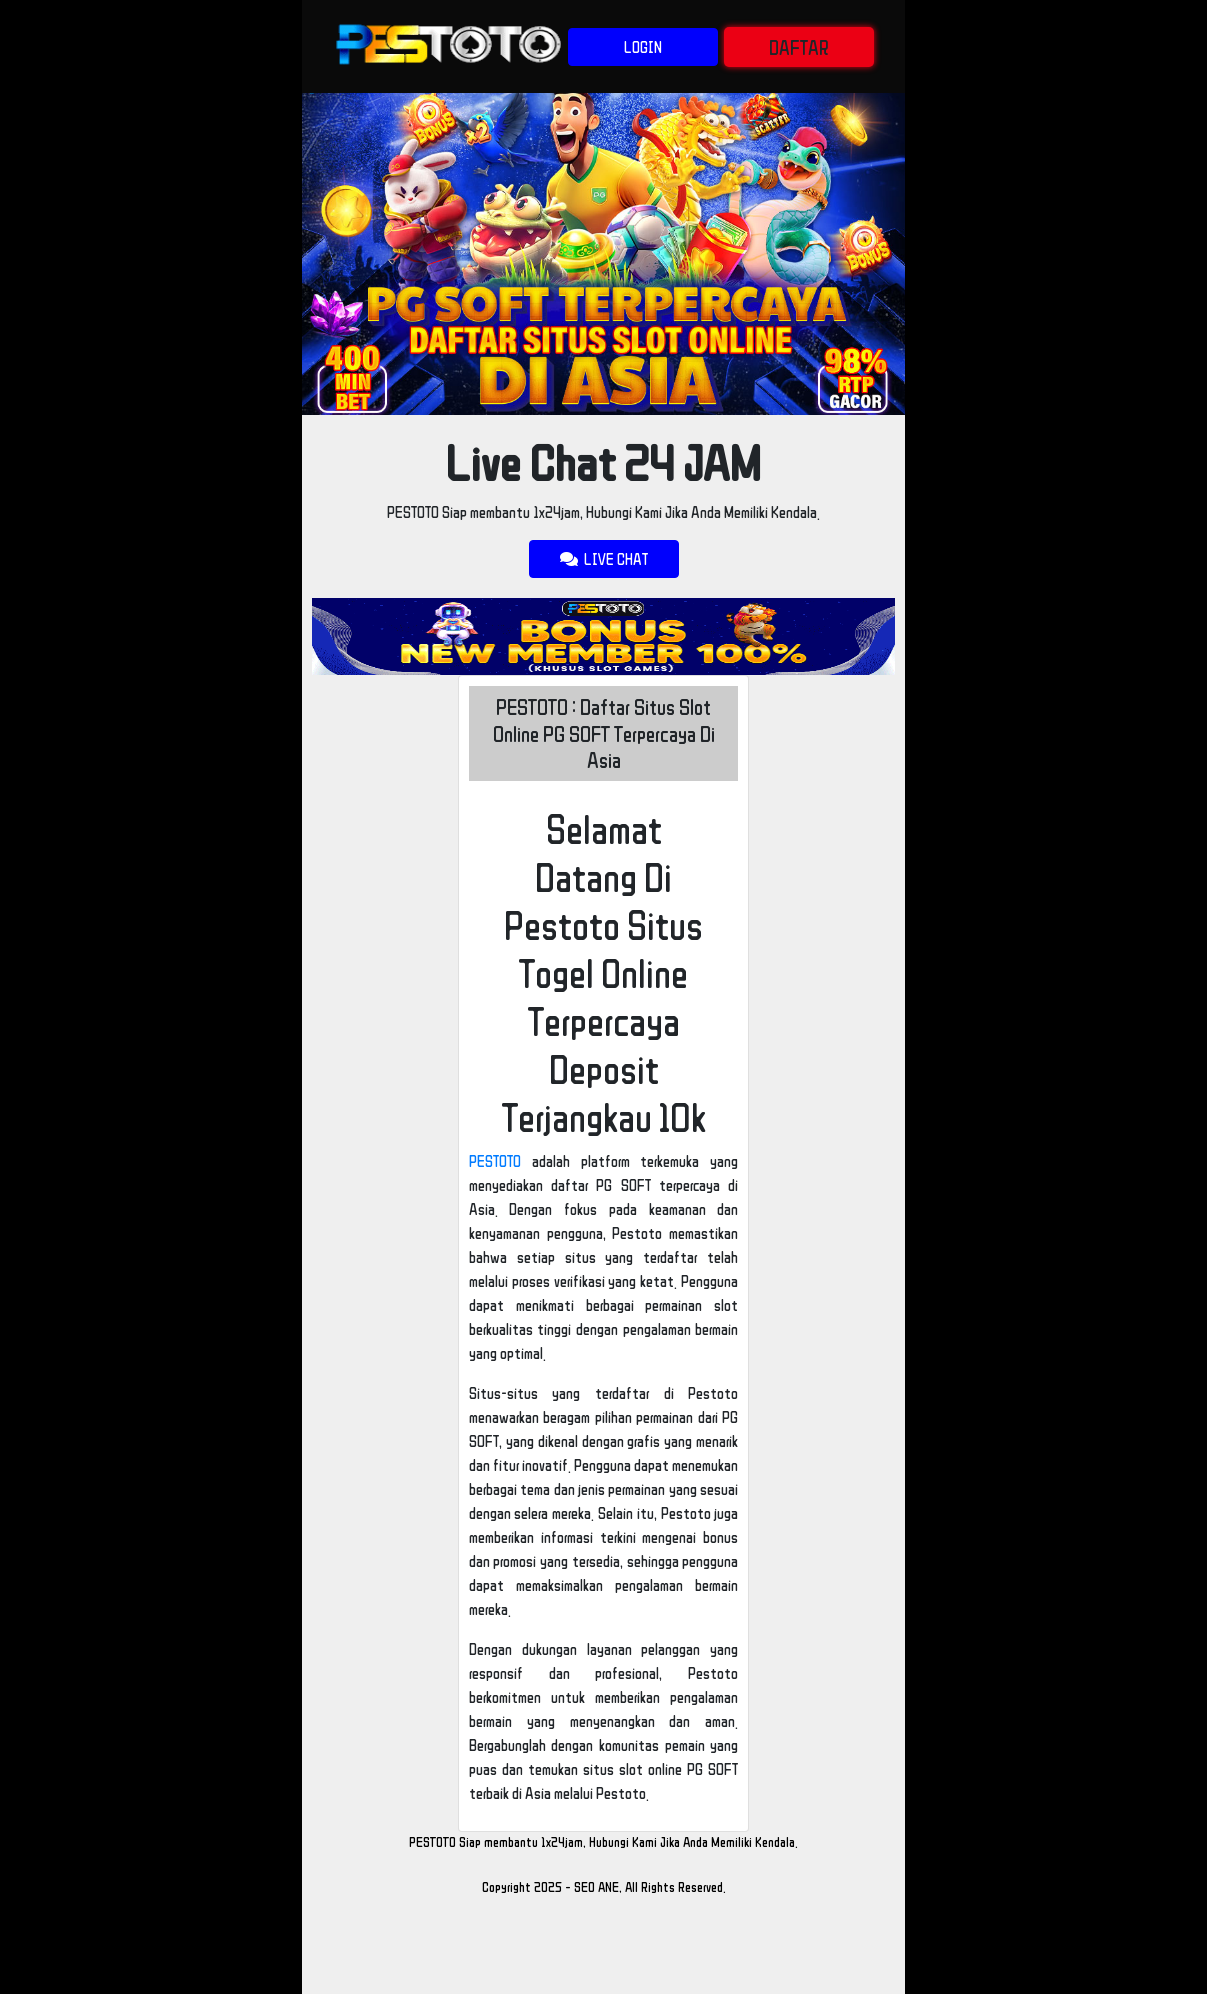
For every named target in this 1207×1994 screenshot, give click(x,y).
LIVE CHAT (604, 559)
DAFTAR (799, 47)
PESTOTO (495, 1161)
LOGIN (643, 47)
